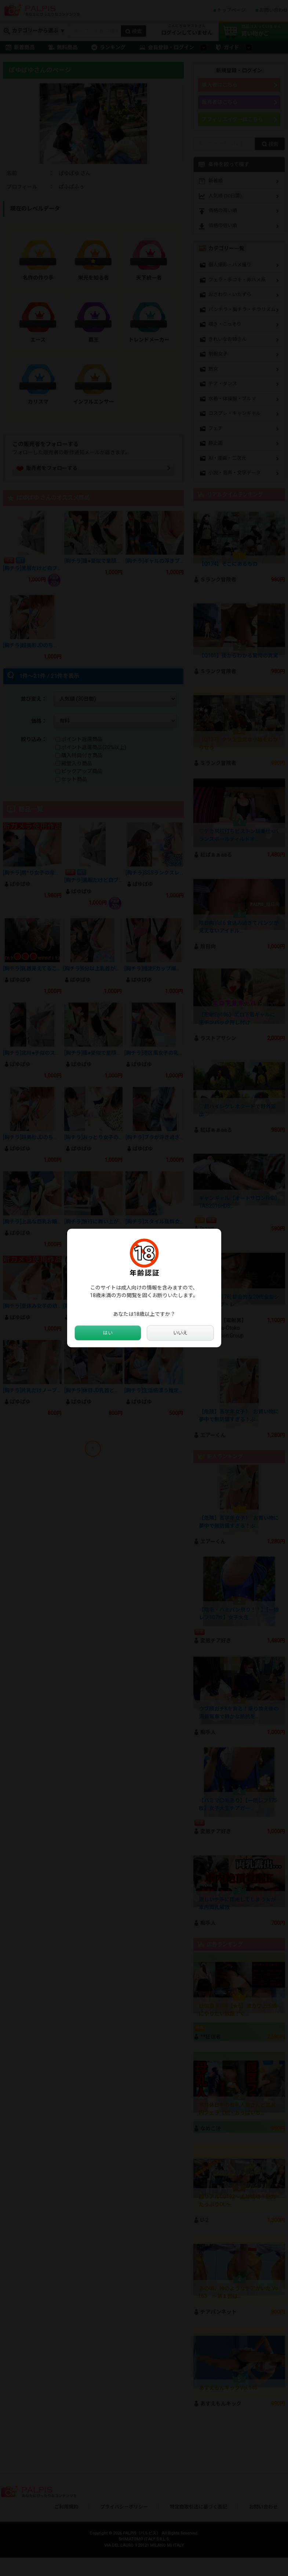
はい (108, 1333)
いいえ (180, 1333)
